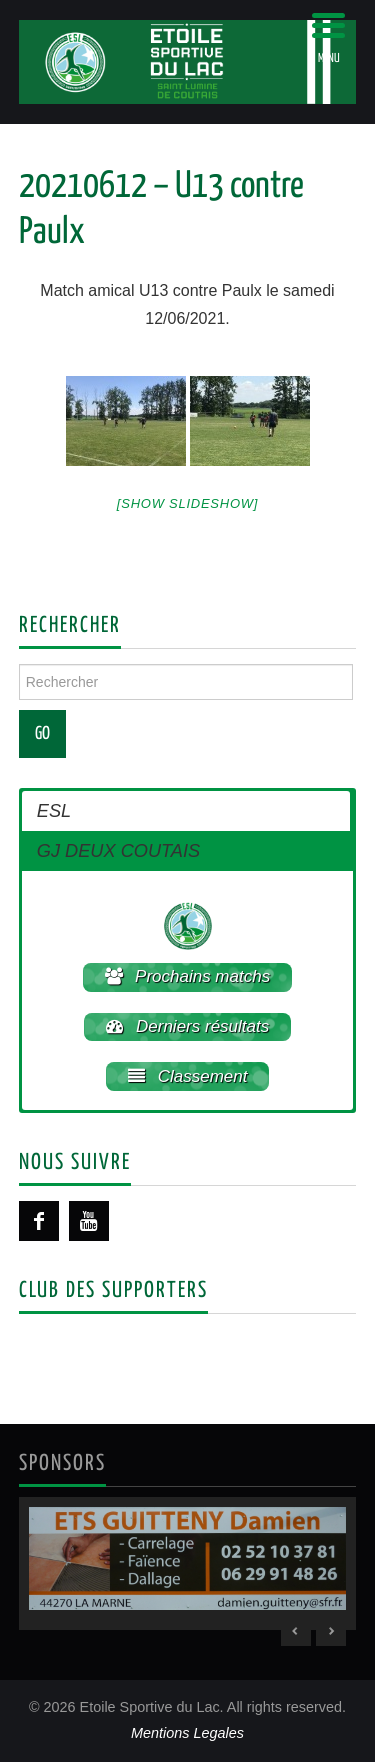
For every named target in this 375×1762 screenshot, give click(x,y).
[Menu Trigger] (328, 37)
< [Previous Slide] (296, 1631)
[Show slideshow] (187, 503)
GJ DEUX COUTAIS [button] (118, 851)
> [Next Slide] (331, 1631)
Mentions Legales (187, 1733)
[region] (188, 1563)
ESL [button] (54, 811)
